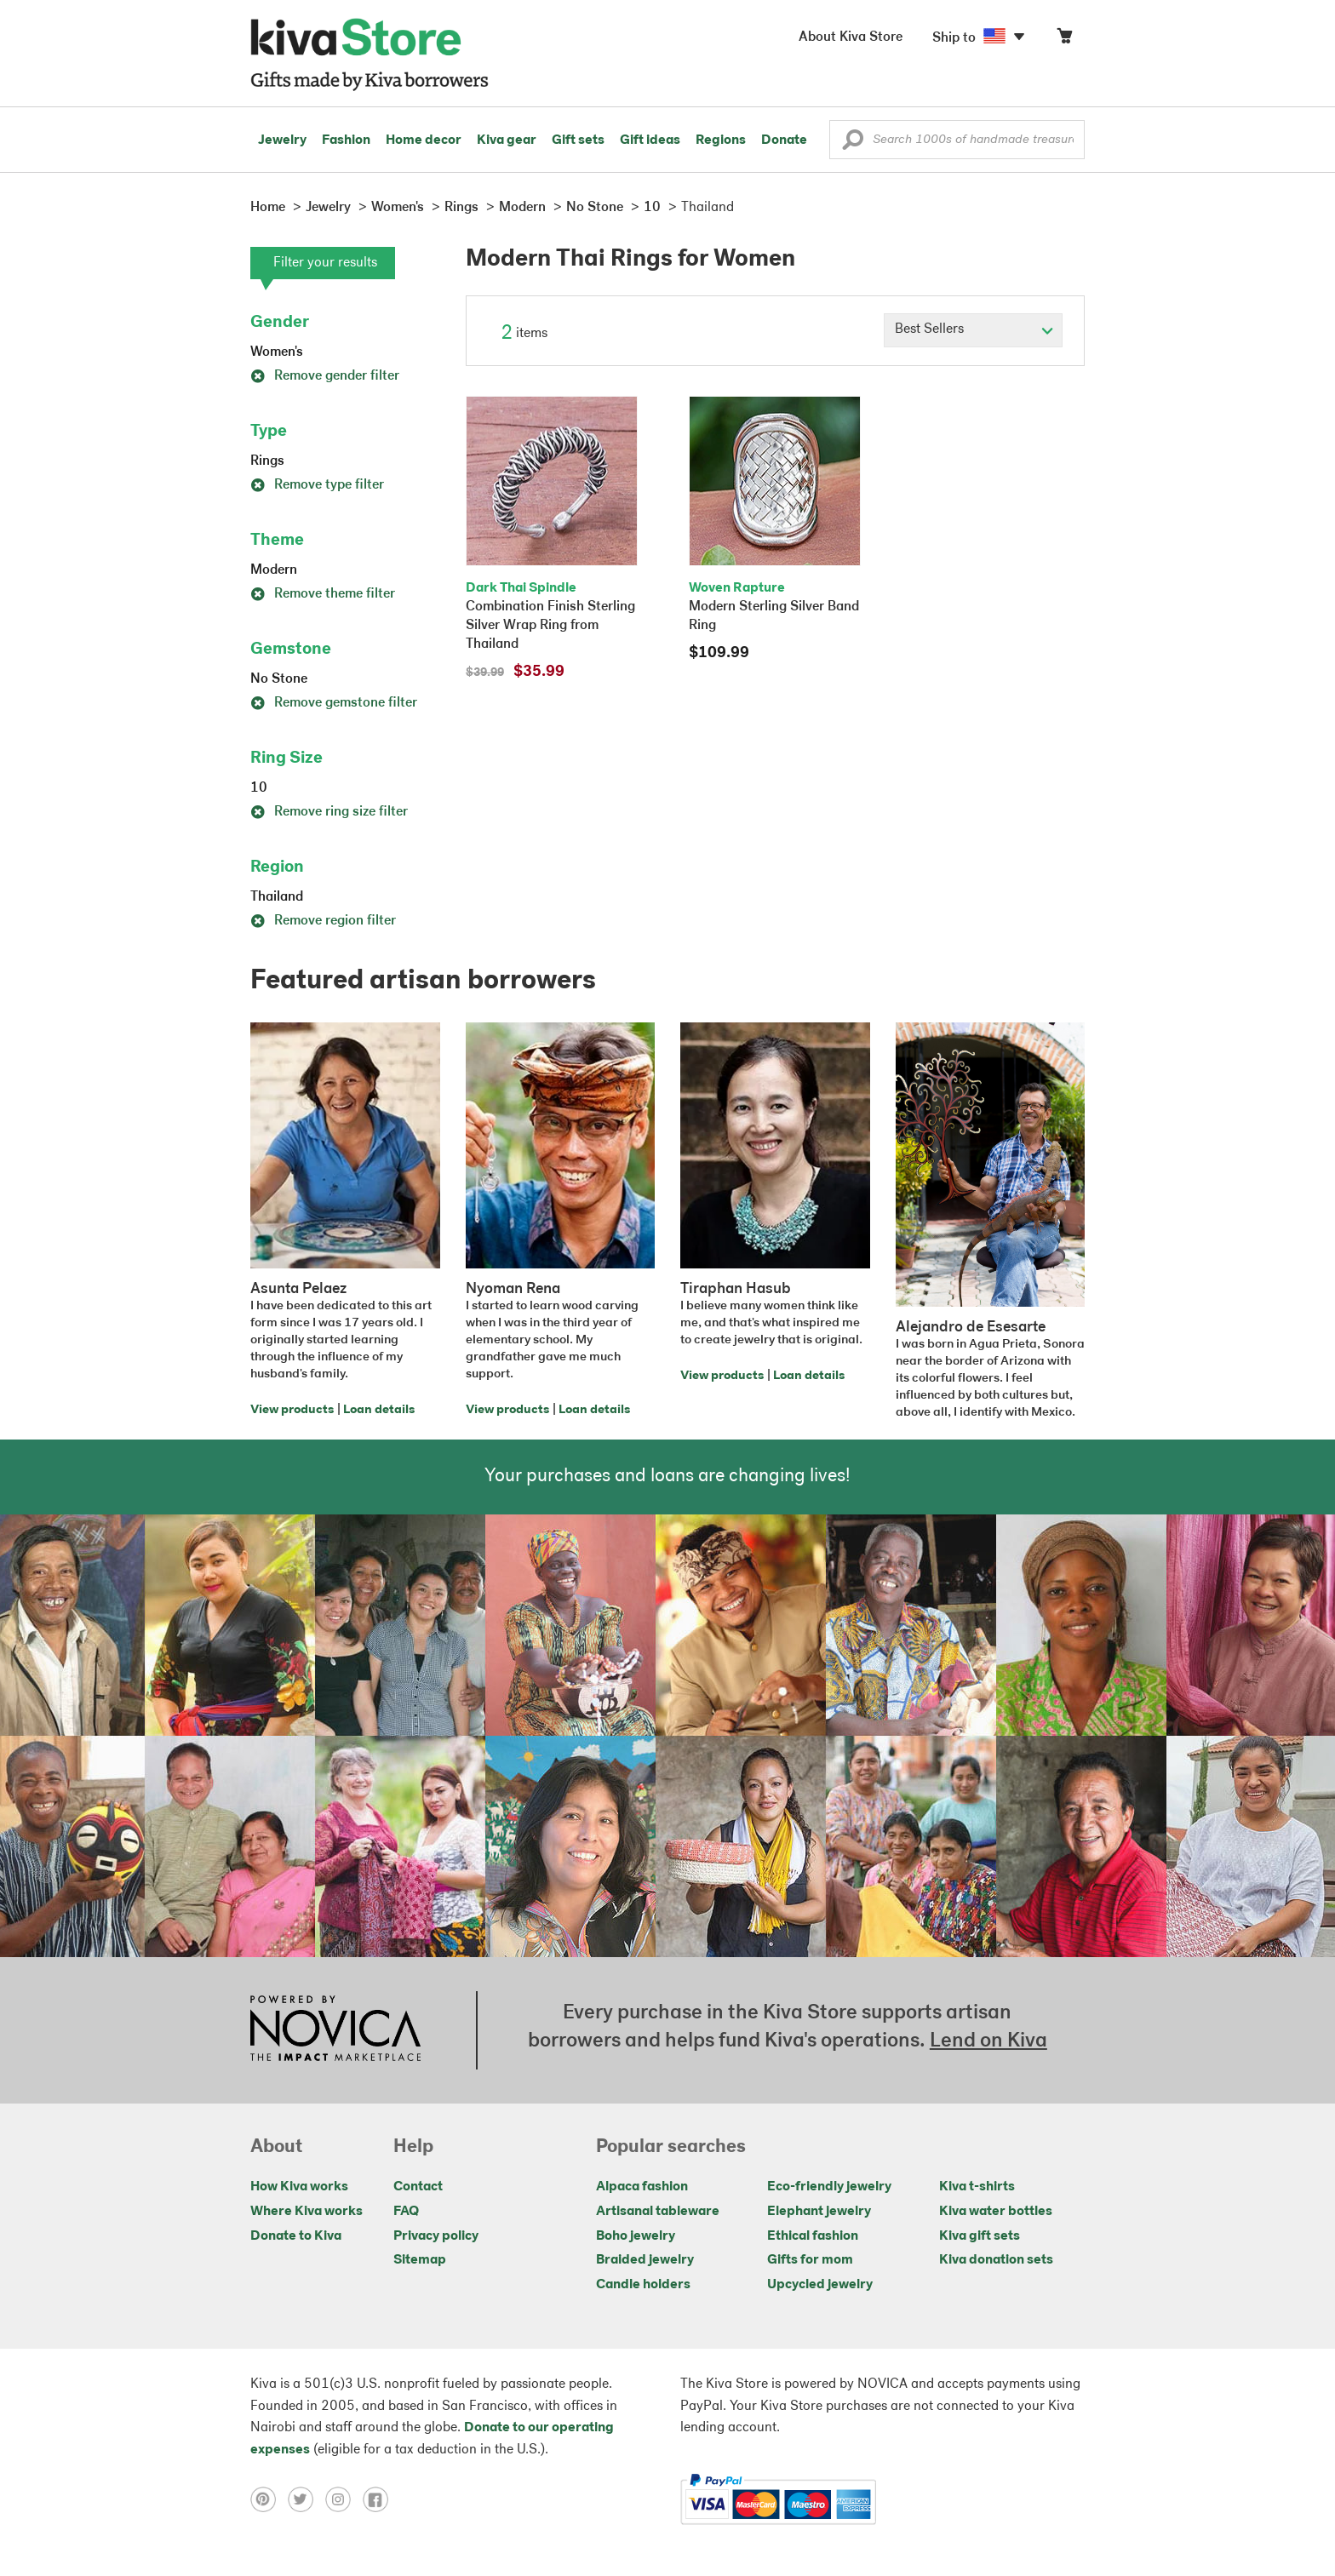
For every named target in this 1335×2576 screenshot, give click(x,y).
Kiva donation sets (996, 2260)
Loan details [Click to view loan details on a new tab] (379, 1410)
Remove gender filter (324, 376)
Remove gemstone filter (333, 703)
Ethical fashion (812, 2236)
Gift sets (578, 140)
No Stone (278, 679)
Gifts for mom (810, 2260)
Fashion (346, 140)
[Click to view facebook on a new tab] (380, 2499)
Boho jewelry (635, 2236)
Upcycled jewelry (820, 2285)
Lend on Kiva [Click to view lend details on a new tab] (988, 2041)
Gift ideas (650, 140)
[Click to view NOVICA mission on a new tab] (335, 2030)
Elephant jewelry (819, 2211)
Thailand (276, 897)
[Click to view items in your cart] (1064, 40)
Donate (784, 140)
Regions (721, 140)
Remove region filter (323, 921)
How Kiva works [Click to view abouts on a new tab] (299, 2187)
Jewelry (282, 140)
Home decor (423, 140)
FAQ (406, 2211)
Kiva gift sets (979, 2236)
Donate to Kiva (295, 2236)
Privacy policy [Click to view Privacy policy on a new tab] (435, 2236)
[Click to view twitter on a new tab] (306, 2499)
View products (292, 1410)
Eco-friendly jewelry (829, 2187)
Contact (418, 2187)
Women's (276, 352)
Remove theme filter (322, 594)
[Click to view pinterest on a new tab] (269, 2499)
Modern (273, 570)
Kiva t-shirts (977, 2187)
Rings (267, 461)
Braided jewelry (645, 2260)
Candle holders (643, 2285)
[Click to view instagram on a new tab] (344, 2499)
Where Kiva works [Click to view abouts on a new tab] (306, 2211)
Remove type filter (317, 485)
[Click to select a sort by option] (973, 330)
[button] (852, 144)
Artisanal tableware (657, 2211)
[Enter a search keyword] (957, 139)
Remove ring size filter (329, 812)
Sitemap (419, 2260)
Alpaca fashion (642, 2187)
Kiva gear (506, 140)
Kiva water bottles (995, 2211)
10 (258, 788)
